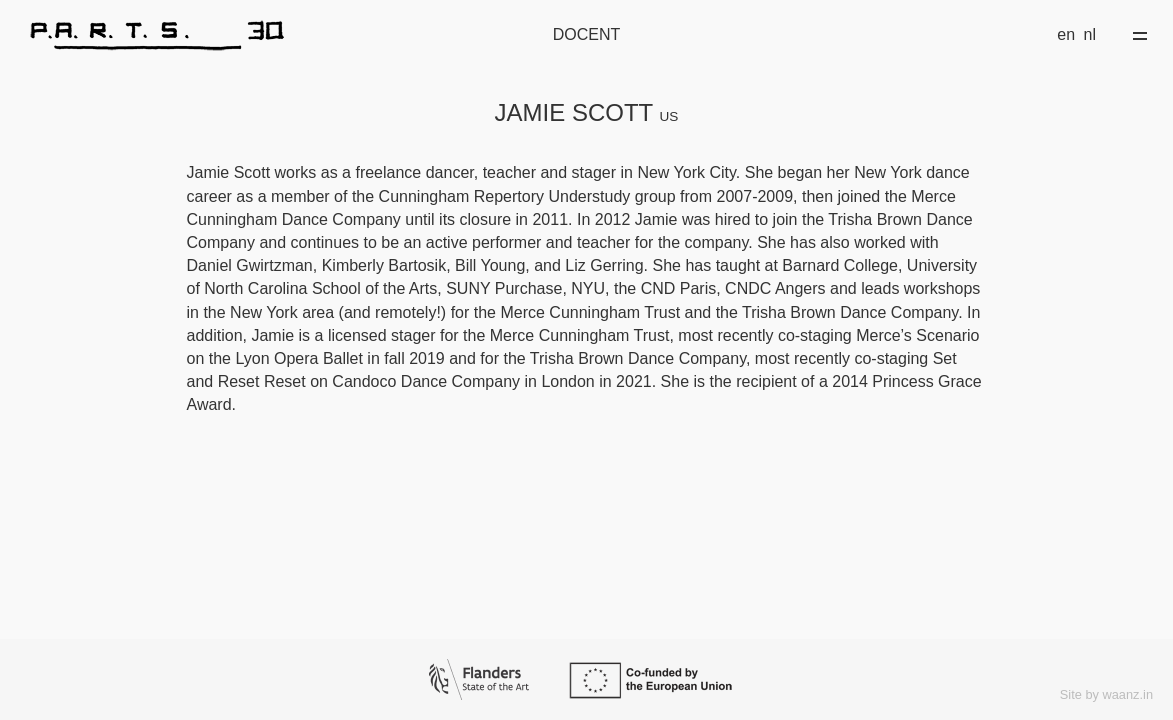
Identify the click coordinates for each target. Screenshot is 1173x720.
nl (1090, 34)
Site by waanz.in (1106, 694)
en (1066, 34)
